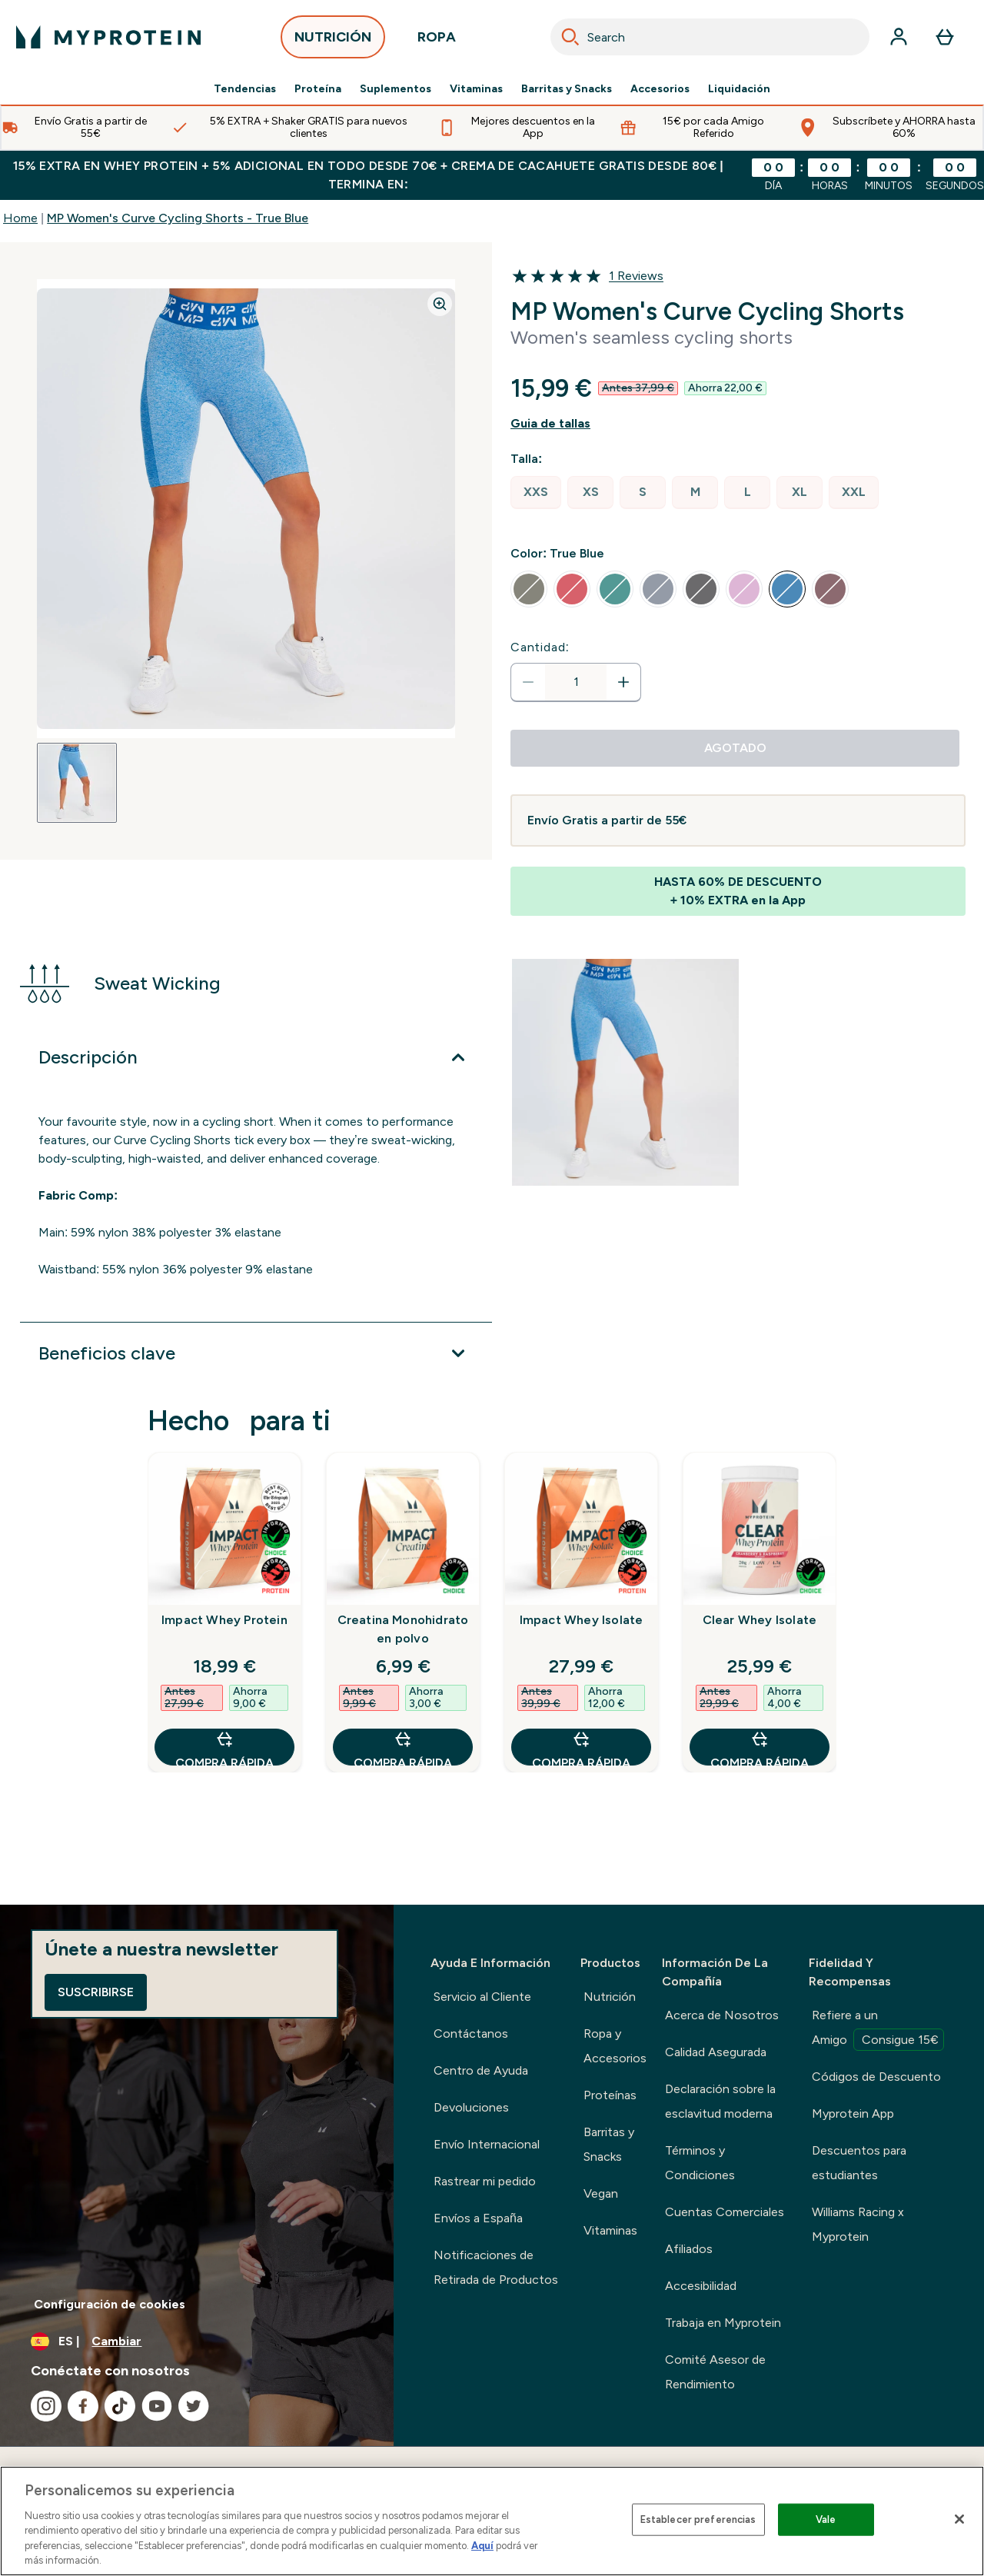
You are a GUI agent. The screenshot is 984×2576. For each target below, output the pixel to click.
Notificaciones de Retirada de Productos (496, 2267)
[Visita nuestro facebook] (83, 2406)
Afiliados (689, 2249)
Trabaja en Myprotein (723, 2322)
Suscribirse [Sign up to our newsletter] (96, 1992)
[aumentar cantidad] (623, 682)
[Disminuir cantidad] (528, 682)
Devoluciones (471, 2107)
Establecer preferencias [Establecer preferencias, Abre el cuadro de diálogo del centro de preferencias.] (698, 2519)
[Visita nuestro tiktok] (120, 2406)
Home (20, 218)
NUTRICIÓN (332, 41)
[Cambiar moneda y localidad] (197, 2341)
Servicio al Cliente (482, 1996)
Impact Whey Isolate (581, 1619)
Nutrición (609, 1996)
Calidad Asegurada (715, 2052)
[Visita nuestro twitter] (193, 2406)
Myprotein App (853, 2113)
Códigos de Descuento (876, 2076)
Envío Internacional (487, 2144)
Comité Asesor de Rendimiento (715, 2371)
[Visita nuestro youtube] (156, 2406)
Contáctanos (471, 2033)
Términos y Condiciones (700, 2162)
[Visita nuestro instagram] (46, 2406)
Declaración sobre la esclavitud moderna (720, 2101)
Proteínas (610, 2095)
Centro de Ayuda (481, 2070)
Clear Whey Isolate (760, 1619)
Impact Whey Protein (224, 1619)
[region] (492, 2521)
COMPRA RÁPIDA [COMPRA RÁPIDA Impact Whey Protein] (224, 1747)
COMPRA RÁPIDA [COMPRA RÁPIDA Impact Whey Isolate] (581, 1747)
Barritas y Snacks (566, 89)
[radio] (535, 492)
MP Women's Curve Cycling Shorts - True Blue (177, 218)
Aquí (482, 2545)
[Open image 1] (77, 783)
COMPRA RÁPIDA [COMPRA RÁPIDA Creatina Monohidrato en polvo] (403, 1747)
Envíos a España (478, 2218)
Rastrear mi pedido (485, 2181)
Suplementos (395, 89)
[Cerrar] (959, 2519)
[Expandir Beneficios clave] (256, 1353)
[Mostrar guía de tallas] (738, 423)
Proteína (317, 89)
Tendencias (245, 89)
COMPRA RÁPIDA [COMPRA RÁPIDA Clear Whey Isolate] (759, 1747)
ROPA (436, 41)
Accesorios (660, 89)
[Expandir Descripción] (256, 1057)
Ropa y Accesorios (615, 2045)
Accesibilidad (700, 2285)
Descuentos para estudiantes (859, 2162)
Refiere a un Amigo (878, 2029)
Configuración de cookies (109, 2304)
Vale (826, 2519)
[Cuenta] (899, 37)
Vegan (600, 2193)
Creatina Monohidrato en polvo (403, 1629)
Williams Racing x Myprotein (858, 2224)
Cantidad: (540, 647)
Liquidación (739, 89)
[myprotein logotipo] (108, 37)
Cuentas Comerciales (724, 2212)
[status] (576, 682)
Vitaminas (476, 89)
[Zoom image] (439, 303)
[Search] (570, 36)
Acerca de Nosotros (722, 2015)
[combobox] (709, 36)
